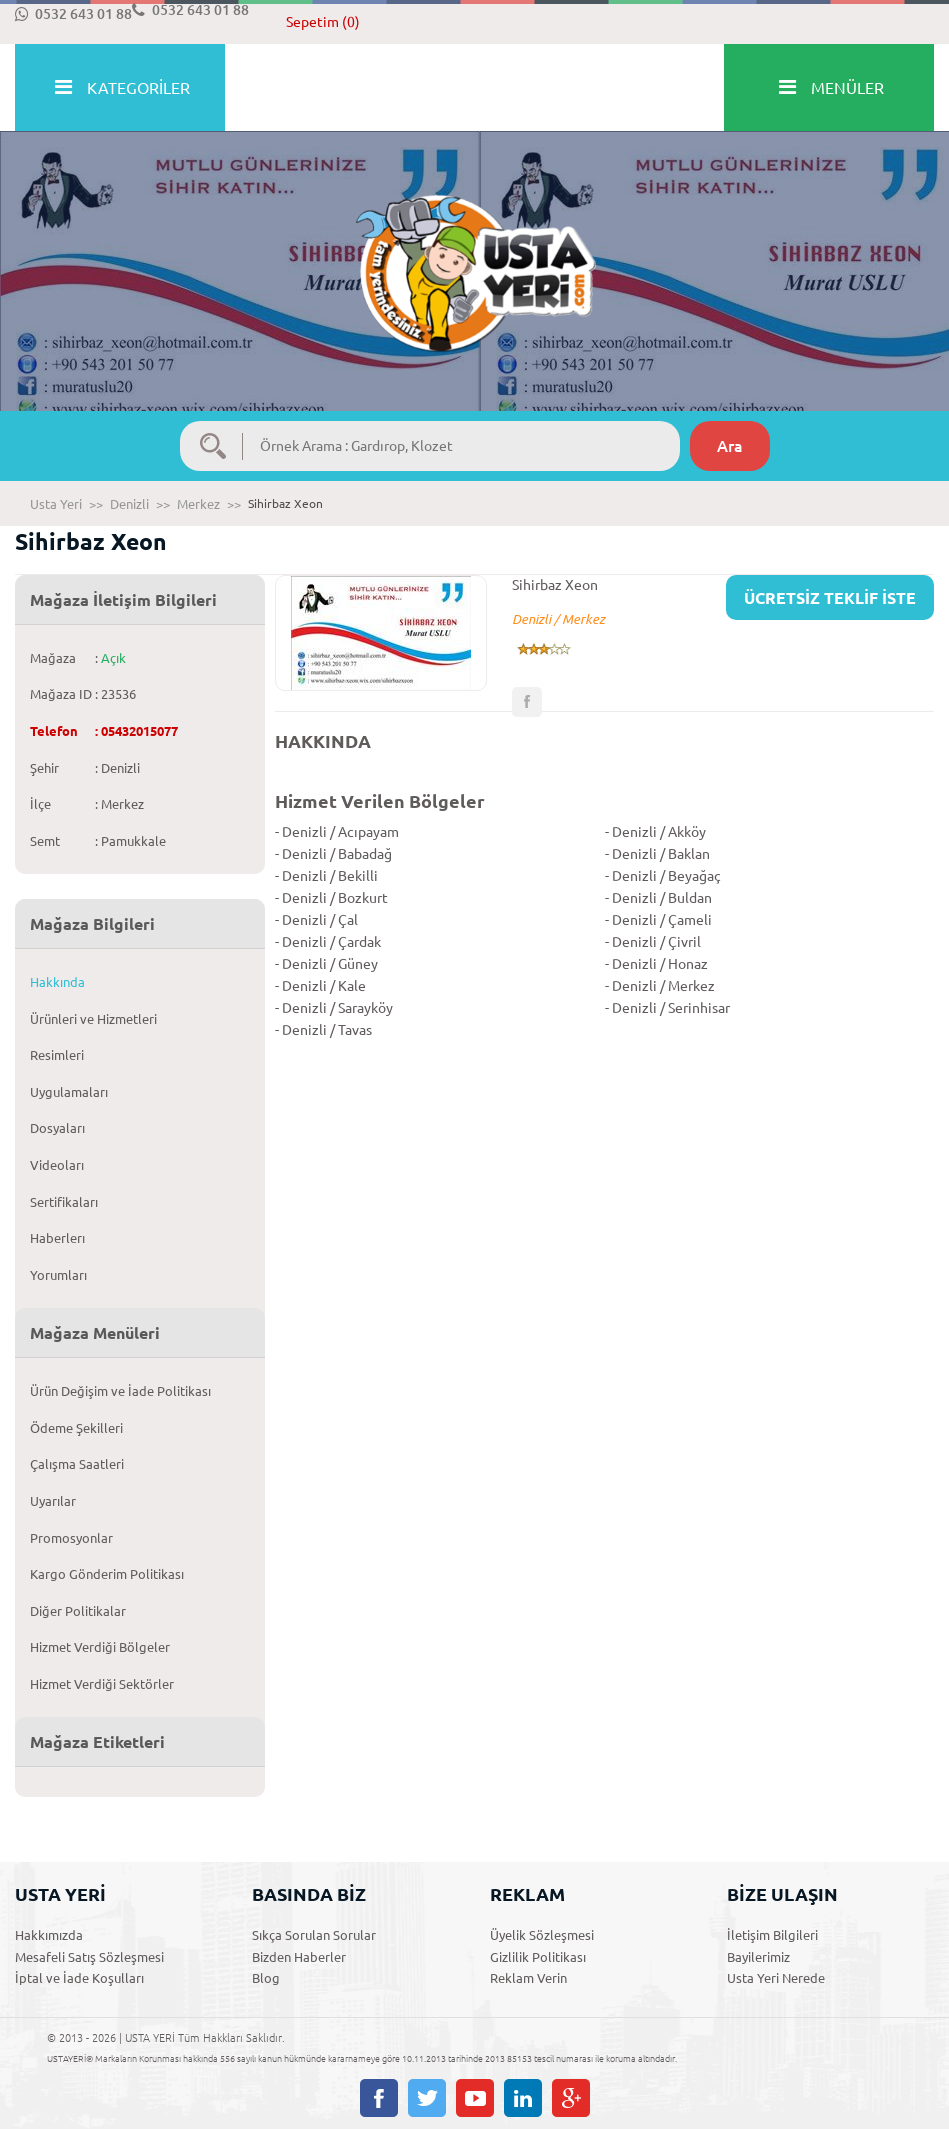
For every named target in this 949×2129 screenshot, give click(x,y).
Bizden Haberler (299, 1957)
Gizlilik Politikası (538, 1957)
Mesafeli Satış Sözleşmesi (89, 1957)
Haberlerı (57, 1238)
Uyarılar (53, 1501)
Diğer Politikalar (78, 1611)
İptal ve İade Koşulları (79, 1978)
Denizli (129, 504)
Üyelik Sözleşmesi (542, 1935)
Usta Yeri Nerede (776, 1978)
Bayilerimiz (758, 1957)
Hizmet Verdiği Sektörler (102, 1684)
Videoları (57, 1165)
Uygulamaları (69, 1092)
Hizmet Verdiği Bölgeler (100, 1647)
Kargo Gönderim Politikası (107, 1574)
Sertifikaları (64, 1202)
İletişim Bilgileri (772, 1935)
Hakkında (57, 982)
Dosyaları (57, 1128)
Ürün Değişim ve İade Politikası (120, 1391)
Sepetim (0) (323, 22)
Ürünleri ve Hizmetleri (93, 1019)
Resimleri (57, 1055)
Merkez (198, 504)
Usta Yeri (56, 504)
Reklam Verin (528, 1978)
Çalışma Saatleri (77, 1464)
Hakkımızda (49, 1935)
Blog (266, 1978)
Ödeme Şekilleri (76, 1428)
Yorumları (58, 1275)
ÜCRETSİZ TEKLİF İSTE (830, 598)
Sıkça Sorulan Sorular (314, 1935)
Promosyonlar (71, 1538)
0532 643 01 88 (73, 14)
